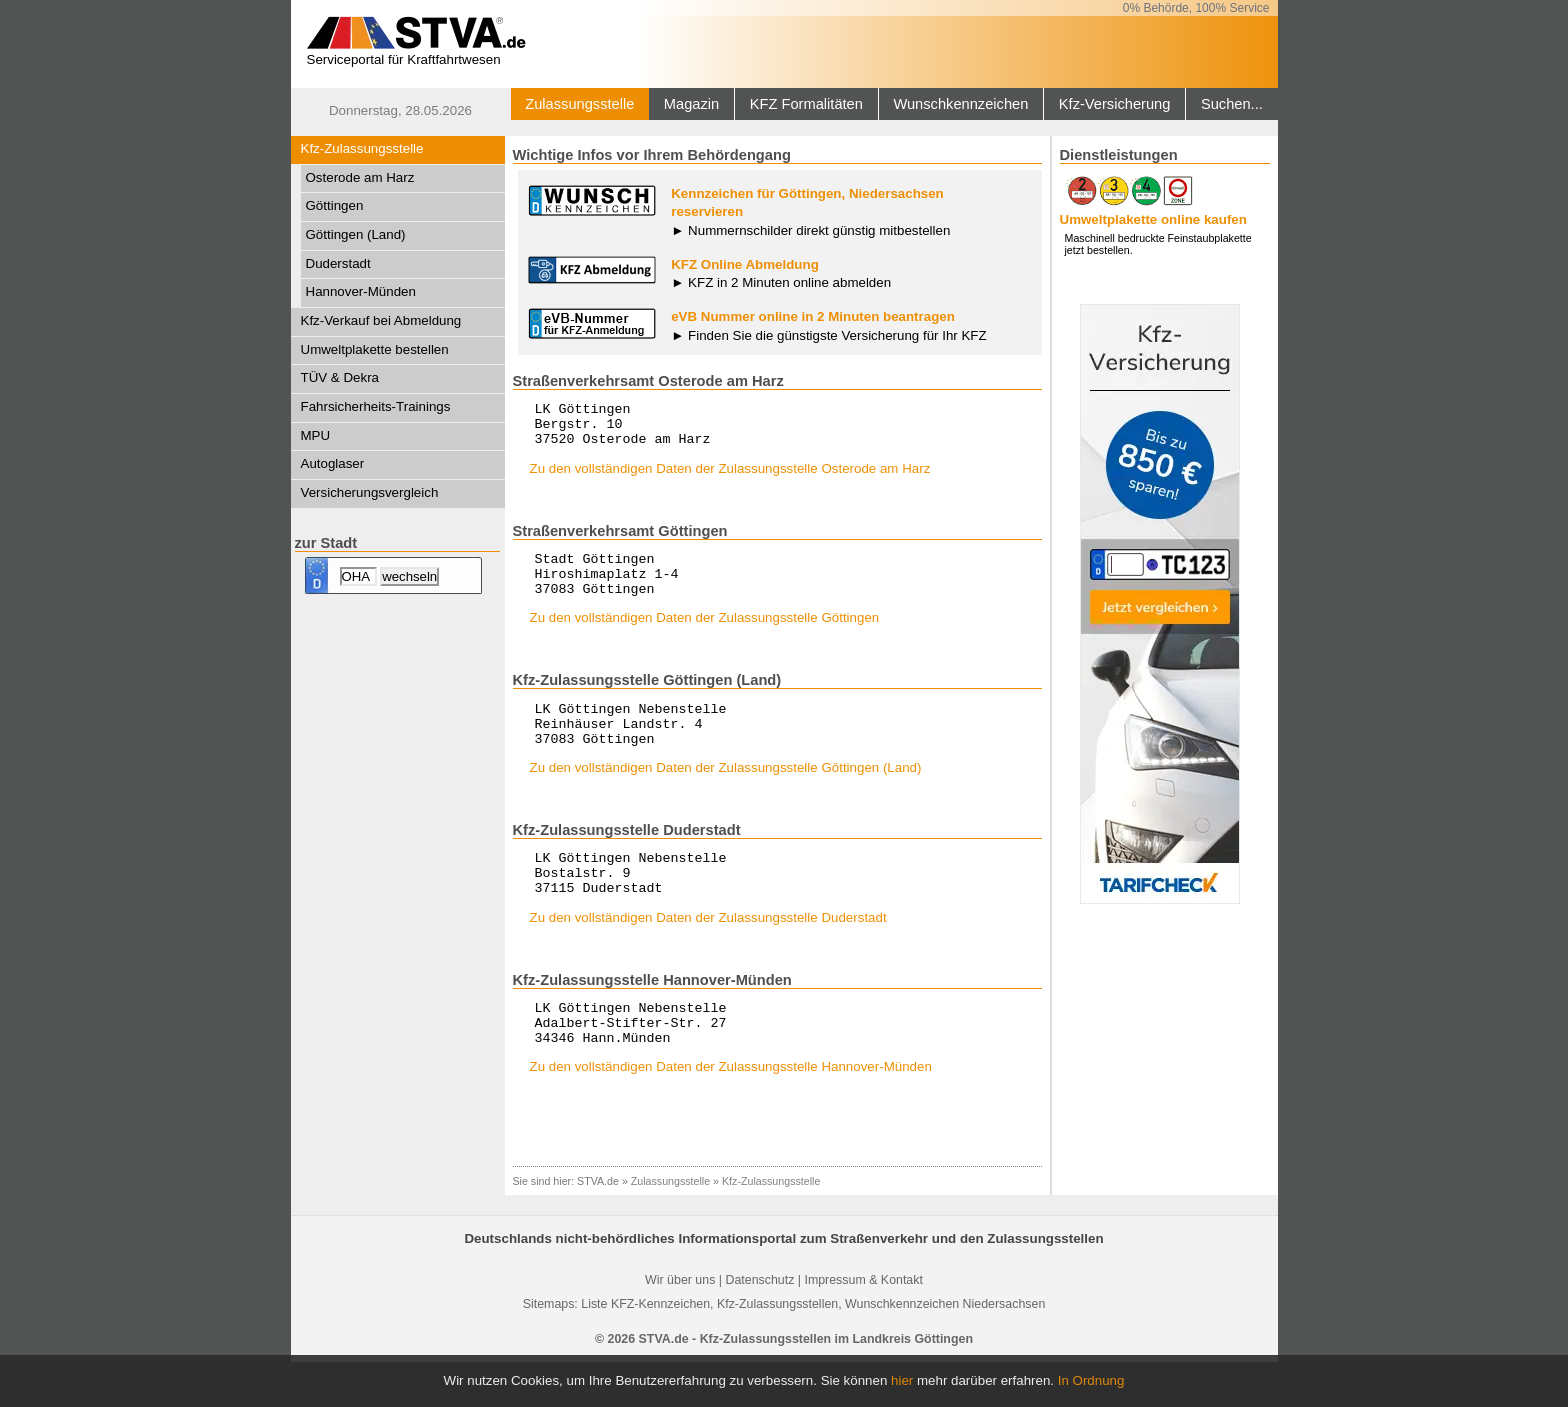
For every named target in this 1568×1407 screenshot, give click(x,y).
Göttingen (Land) (356, 234)
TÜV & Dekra (340, 377)
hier (902, 1380)
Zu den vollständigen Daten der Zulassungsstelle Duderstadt (708, 953)
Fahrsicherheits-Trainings (376, 406)
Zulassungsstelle (579, 104)
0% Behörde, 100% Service (1196, 8)
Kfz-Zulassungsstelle (362, 148)
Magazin (691, 104)
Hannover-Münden (361, 291)
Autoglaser (333, 463)
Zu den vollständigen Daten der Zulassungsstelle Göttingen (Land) (726, 794)
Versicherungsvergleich (370, 492)
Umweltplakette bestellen (375, 349)
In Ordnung (1091, 1380)
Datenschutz (759, 1325)
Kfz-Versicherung (1115, 104)
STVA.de (598, 1226)
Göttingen (335, 205)
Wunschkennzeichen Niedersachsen (945, 1349)
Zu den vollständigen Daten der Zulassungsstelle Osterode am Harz (730, 477)
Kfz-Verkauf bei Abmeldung (381, 320)
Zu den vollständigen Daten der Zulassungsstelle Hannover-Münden (731, 1111)
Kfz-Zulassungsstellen (777, 1349)
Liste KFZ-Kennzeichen (645, 1349)
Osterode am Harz (360, 177)
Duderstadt (338, 263)
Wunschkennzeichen (960, 104)
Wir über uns (680, 1325)
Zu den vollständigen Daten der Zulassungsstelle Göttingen (705, 635)
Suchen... (1232, 104)
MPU (316, 435)
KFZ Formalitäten (806, 104)
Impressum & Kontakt (863, 1325)
